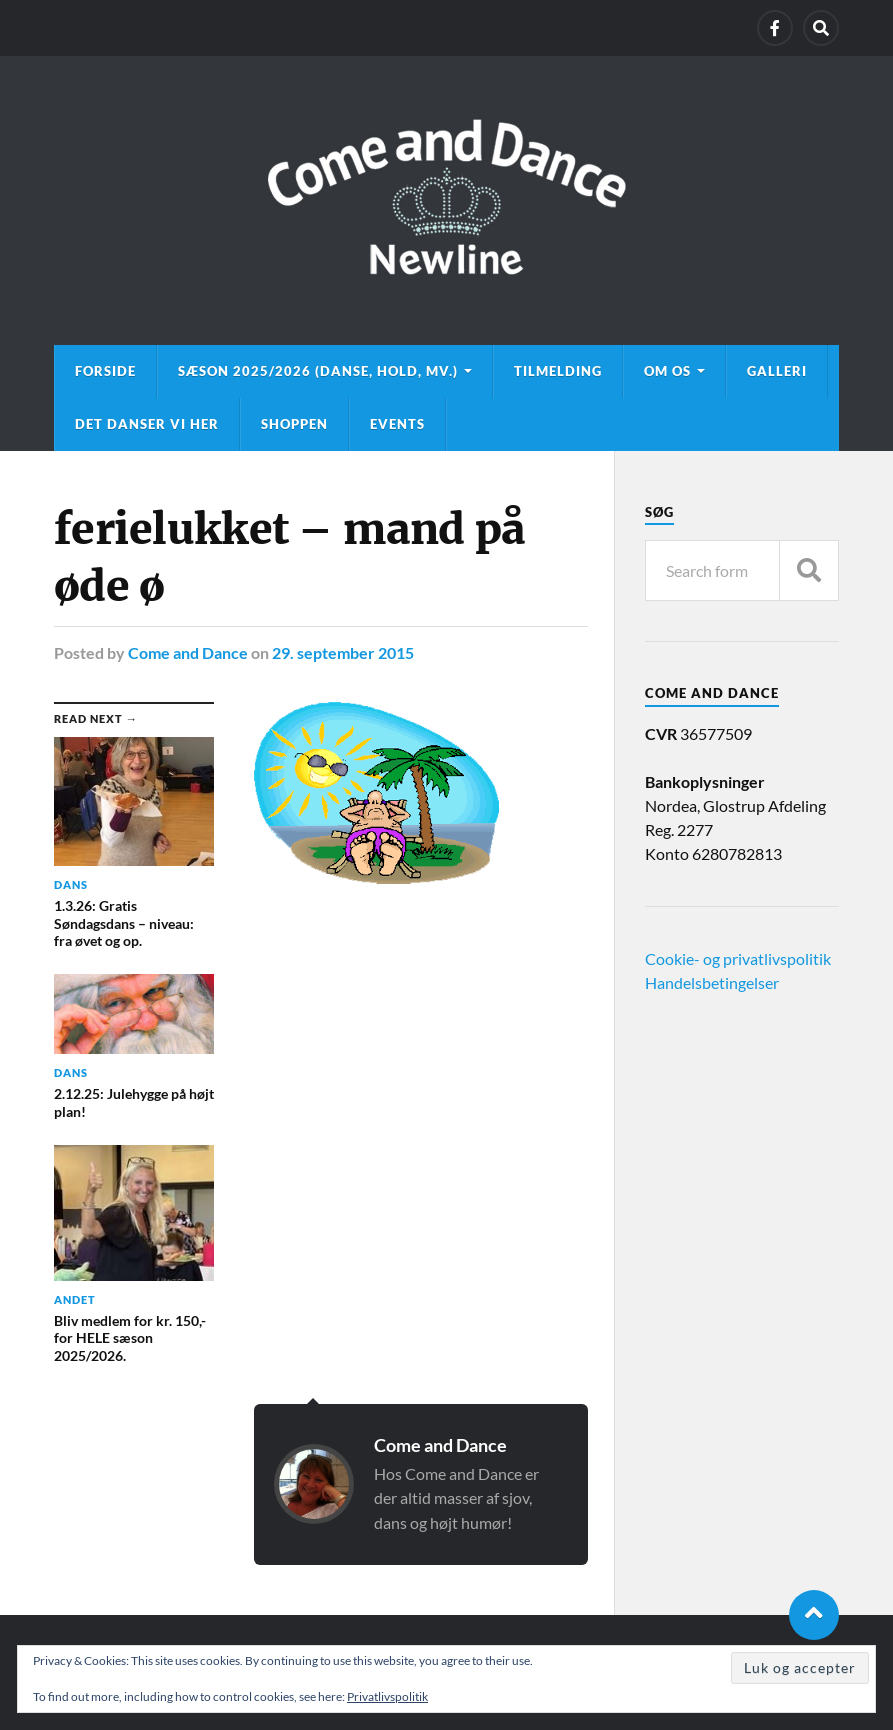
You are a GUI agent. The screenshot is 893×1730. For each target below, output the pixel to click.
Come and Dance (188, 652)
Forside (105, 371)
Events (397, 424)
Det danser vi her (147, 424)
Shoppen (294, 424)
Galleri (777, 371)
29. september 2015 (343, 652)
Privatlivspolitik (387, 1696)
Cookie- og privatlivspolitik (738, 958)
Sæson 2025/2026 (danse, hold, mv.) (318, 371)
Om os (667, 371)
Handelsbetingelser (712, 982)
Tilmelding (558, 371)
